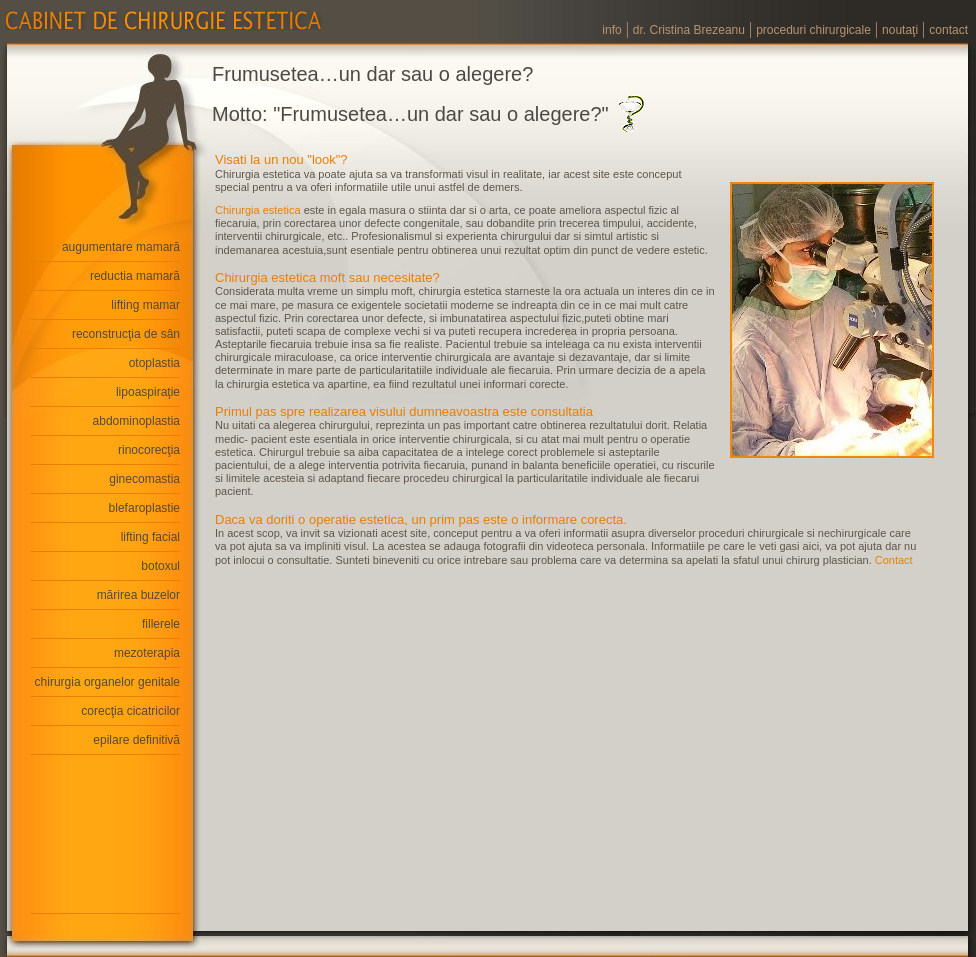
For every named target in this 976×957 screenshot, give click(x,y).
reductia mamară (135, 276)
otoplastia (154, 363)
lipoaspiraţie (148, 392)
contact (948, 30)
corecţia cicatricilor (130, 711)
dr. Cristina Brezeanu (689, 30)
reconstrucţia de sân (126, 334)
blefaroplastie (144, 508)
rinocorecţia (149, 450)
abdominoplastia (136, 421)
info (611, 30)
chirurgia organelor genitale (107, 682)
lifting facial (150, 537)
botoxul (160, 566)
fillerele (161, 624)
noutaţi (900, 30)
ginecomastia (144, 479)
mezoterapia (147, 653)
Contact (894, 560)
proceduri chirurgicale (813, 30)
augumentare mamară (121, 247)
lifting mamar (145, 305)
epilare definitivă (136, 740)
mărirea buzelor (138, 595)
